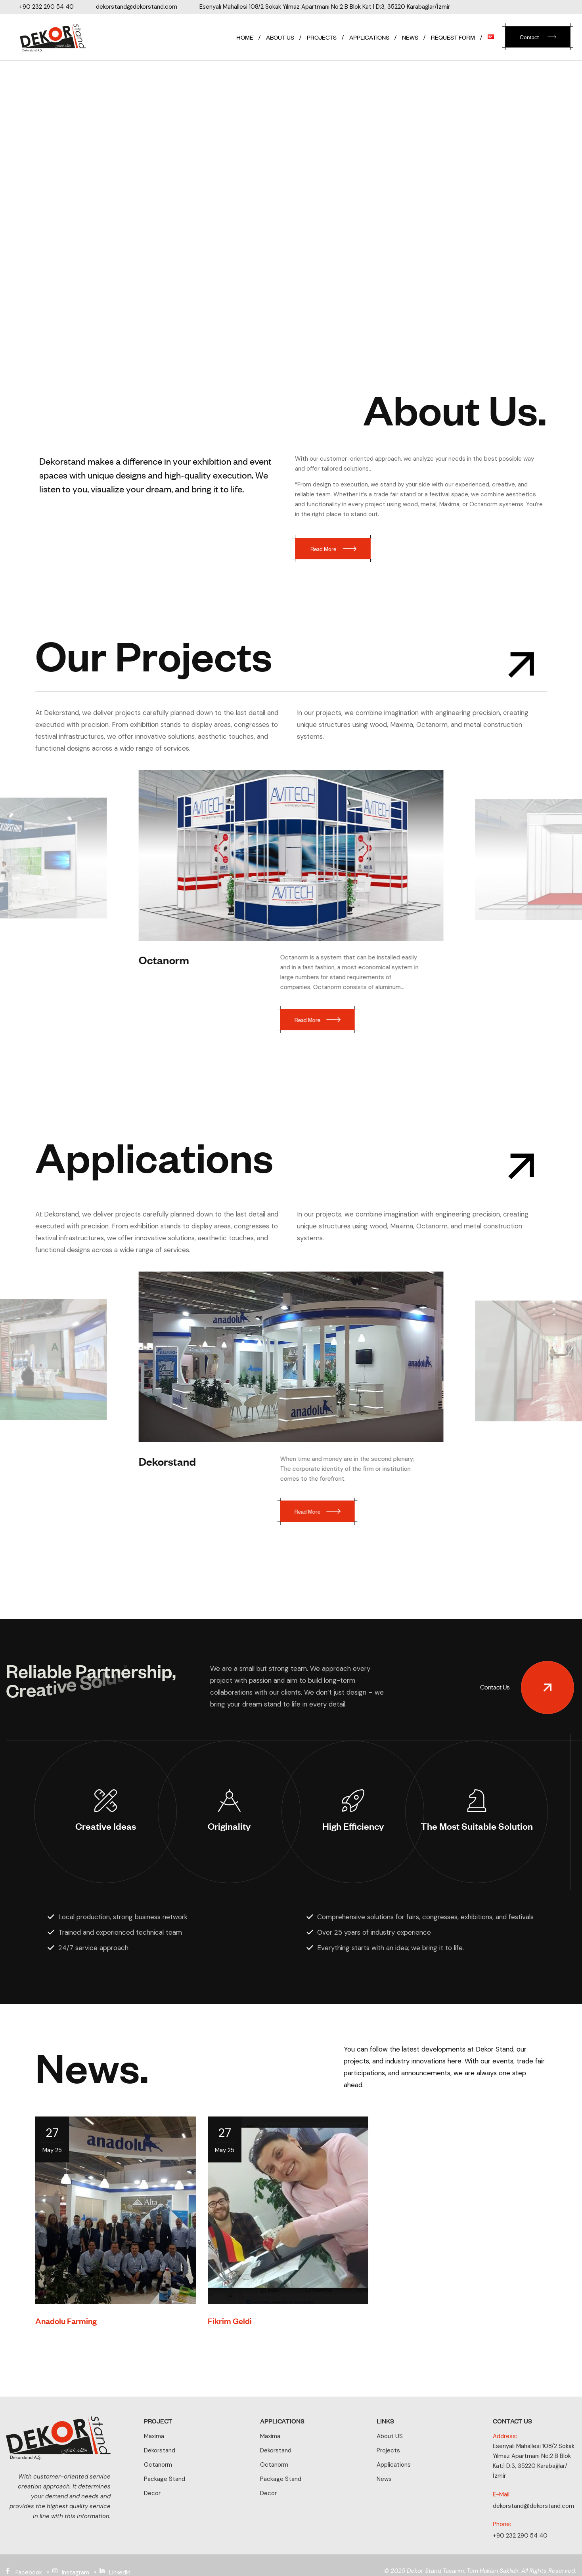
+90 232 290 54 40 (520, 2536)
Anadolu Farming (66, 2332)
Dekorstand (173, 1454)
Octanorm (163, 960)
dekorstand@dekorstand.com (533, 2506)
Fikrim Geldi (230, 2332)
